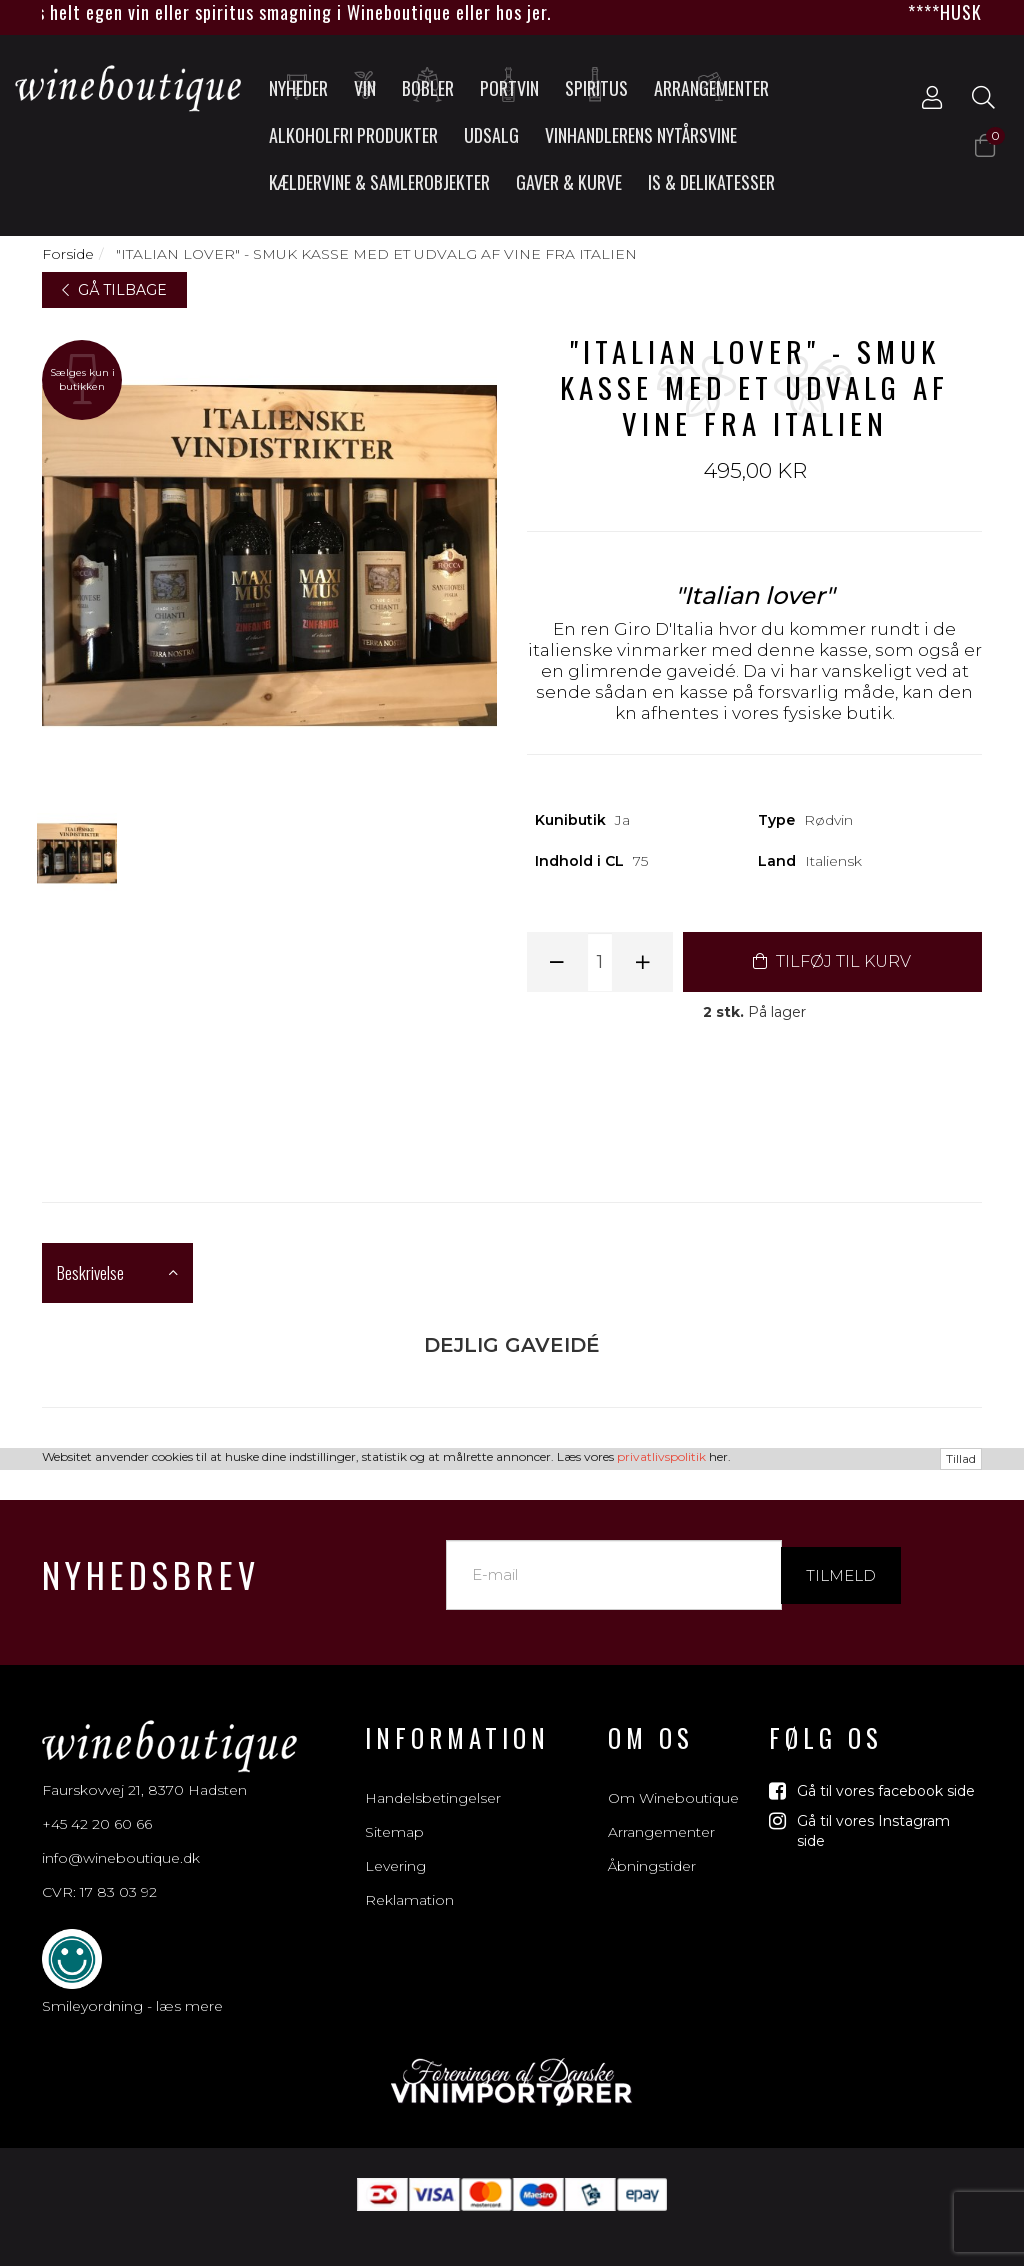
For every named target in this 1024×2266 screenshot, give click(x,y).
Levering (395, 1844)
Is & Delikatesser (711, 182)
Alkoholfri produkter (353, 135)
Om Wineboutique (673, 1776)
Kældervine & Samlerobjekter (379, 182)
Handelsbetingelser (433, 1776)
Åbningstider (652, 1844)
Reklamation (409, 1878)
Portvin (509, 85)
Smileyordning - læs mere (132, 1984)
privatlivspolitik (661, 2252)
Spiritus (596, 85)
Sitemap (394, 1810)
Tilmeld (841, 1552)
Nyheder (298, 85)
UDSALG (491, 135)
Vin (366, 85)
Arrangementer (711, 85)
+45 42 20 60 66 (97, 1802)
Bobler (428, 85)
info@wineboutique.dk (121, 1836)
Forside (68, 254)
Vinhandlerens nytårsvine (641, 135)
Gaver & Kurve (569, 182)
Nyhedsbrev (151, 1552)
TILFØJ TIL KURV (832, 961)
